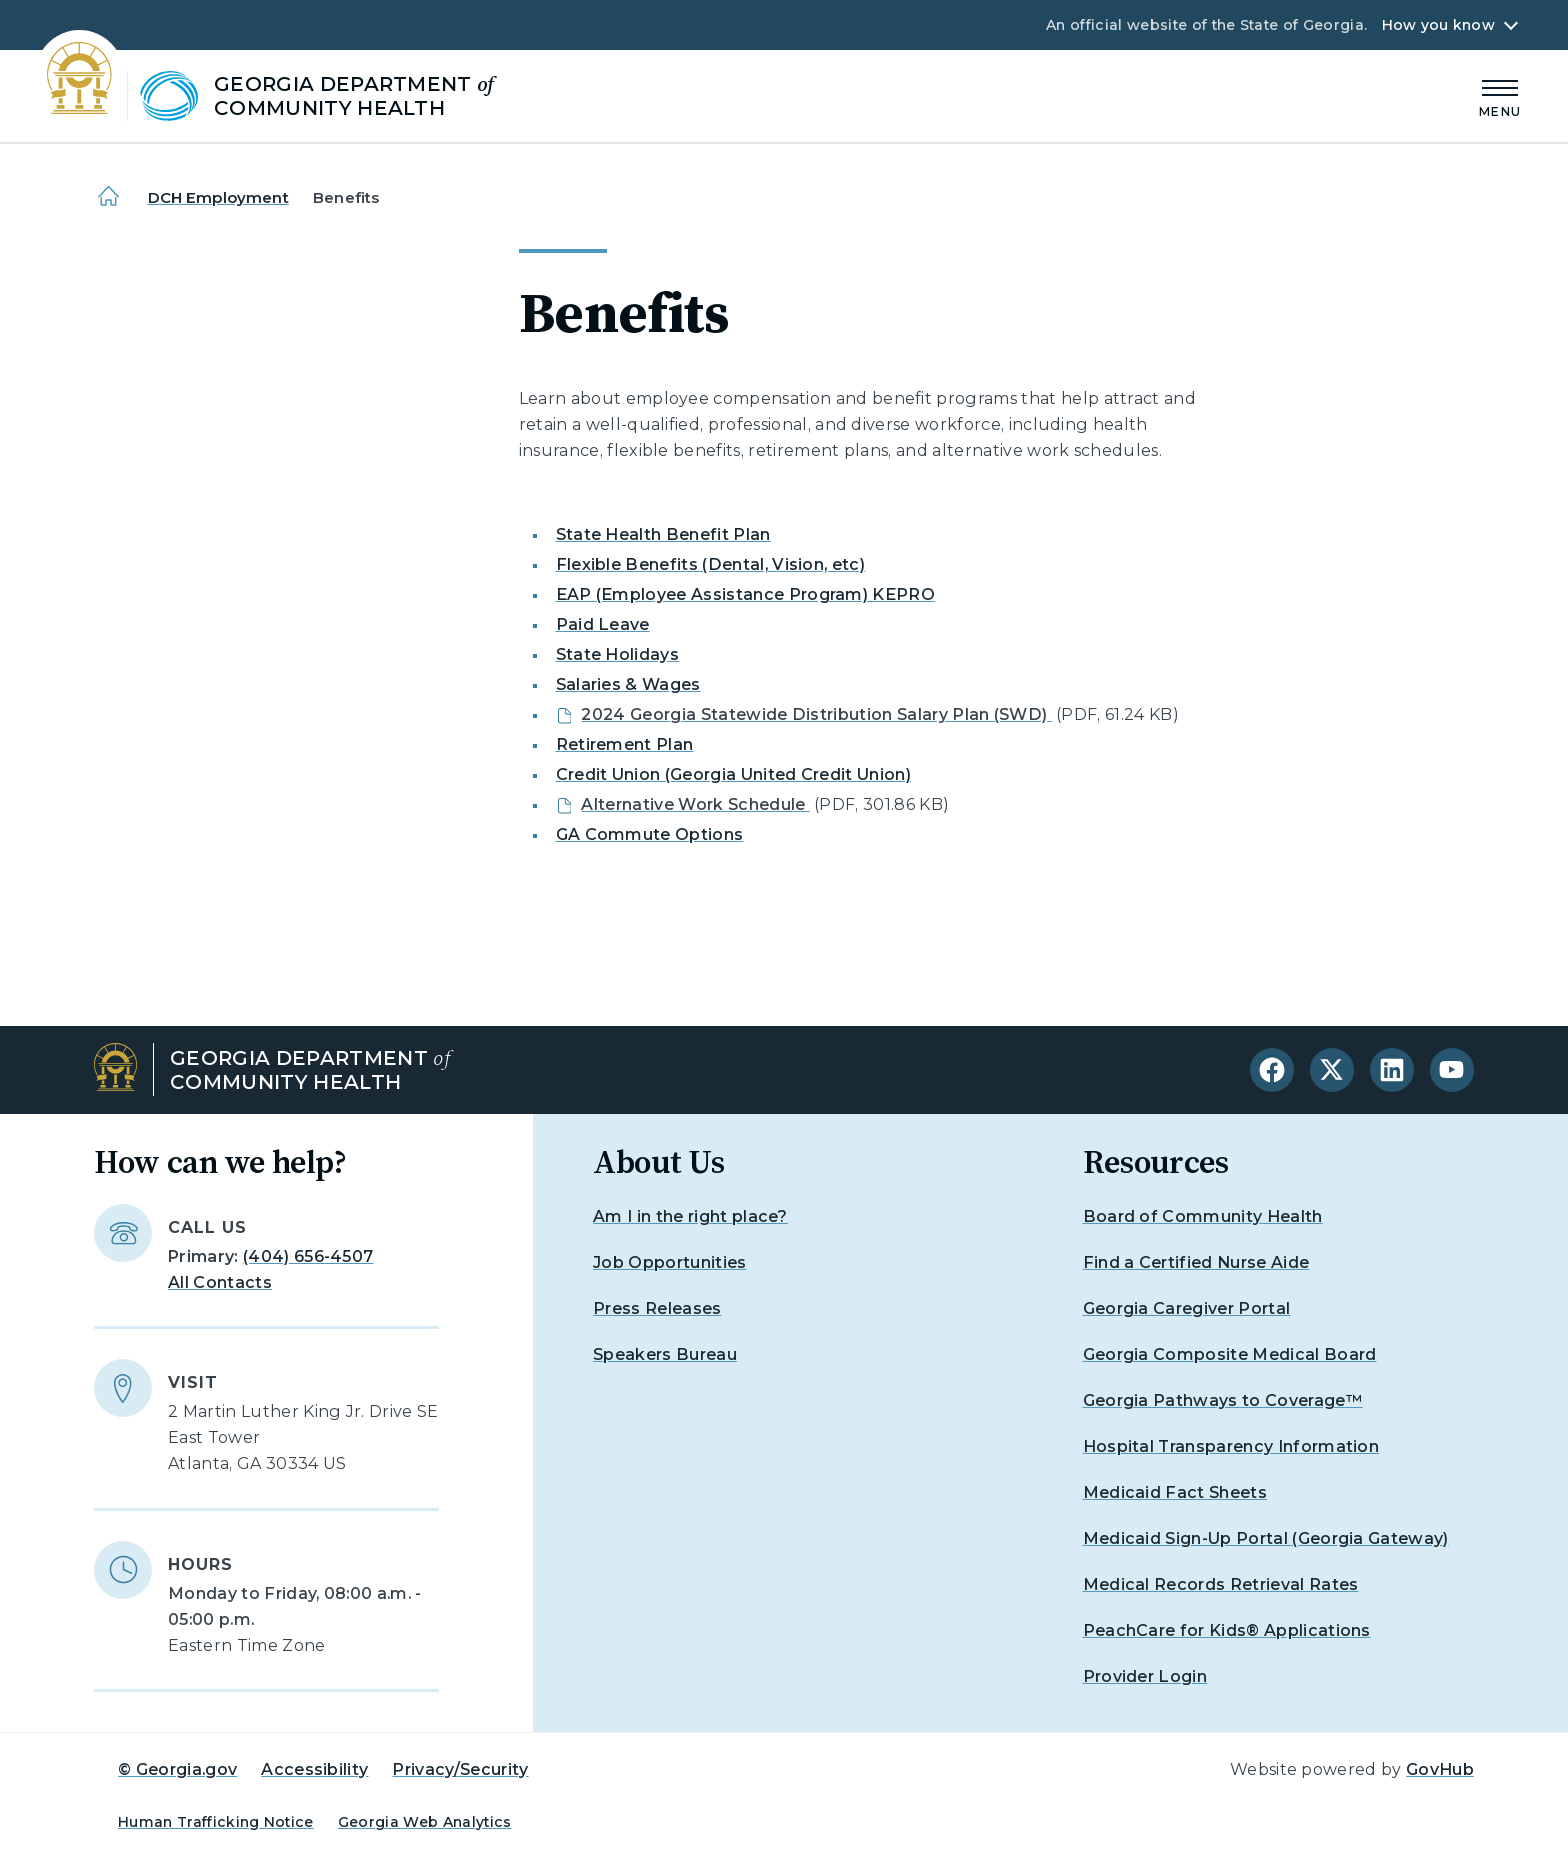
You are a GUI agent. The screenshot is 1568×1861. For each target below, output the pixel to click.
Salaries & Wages (628, 684)
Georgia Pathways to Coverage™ (1223, 1400)
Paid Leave (603, 624)
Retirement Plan (625, 744)
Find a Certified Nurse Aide (1196, 1262)
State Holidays (617, 654)
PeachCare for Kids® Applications (1227, 1630)
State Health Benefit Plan (663, 534)
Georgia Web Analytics (425, 1822)
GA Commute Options (650, 834)
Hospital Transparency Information (1231, 1446)
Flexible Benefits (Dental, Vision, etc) (710, 564)
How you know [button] (1438, 25)
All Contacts (220, 1282)
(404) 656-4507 (308, 1256)
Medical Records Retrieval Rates (1221, 1584)
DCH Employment (218, 197)
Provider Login (1145, 1676)
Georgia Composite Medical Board (1230, 1354)
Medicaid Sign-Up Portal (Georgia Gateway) (1266, 1538)
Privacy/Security (460, 1769)
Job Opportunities (669, 1262)
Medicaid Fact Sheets (1175, 1492)
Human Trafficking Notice (216, 1822)
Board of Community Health (1203, 1216)
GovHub (1440, 1769)
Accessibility (314, 1769)
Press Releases (657, 1308)
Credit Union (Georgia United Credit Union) (733, 774)
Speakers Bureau (665, 1354)
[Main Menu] (1500, 95)
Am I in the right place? (690, 1216)
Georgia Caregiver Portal (1187, 1308)
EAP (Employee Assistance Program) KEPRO (745, 594)
